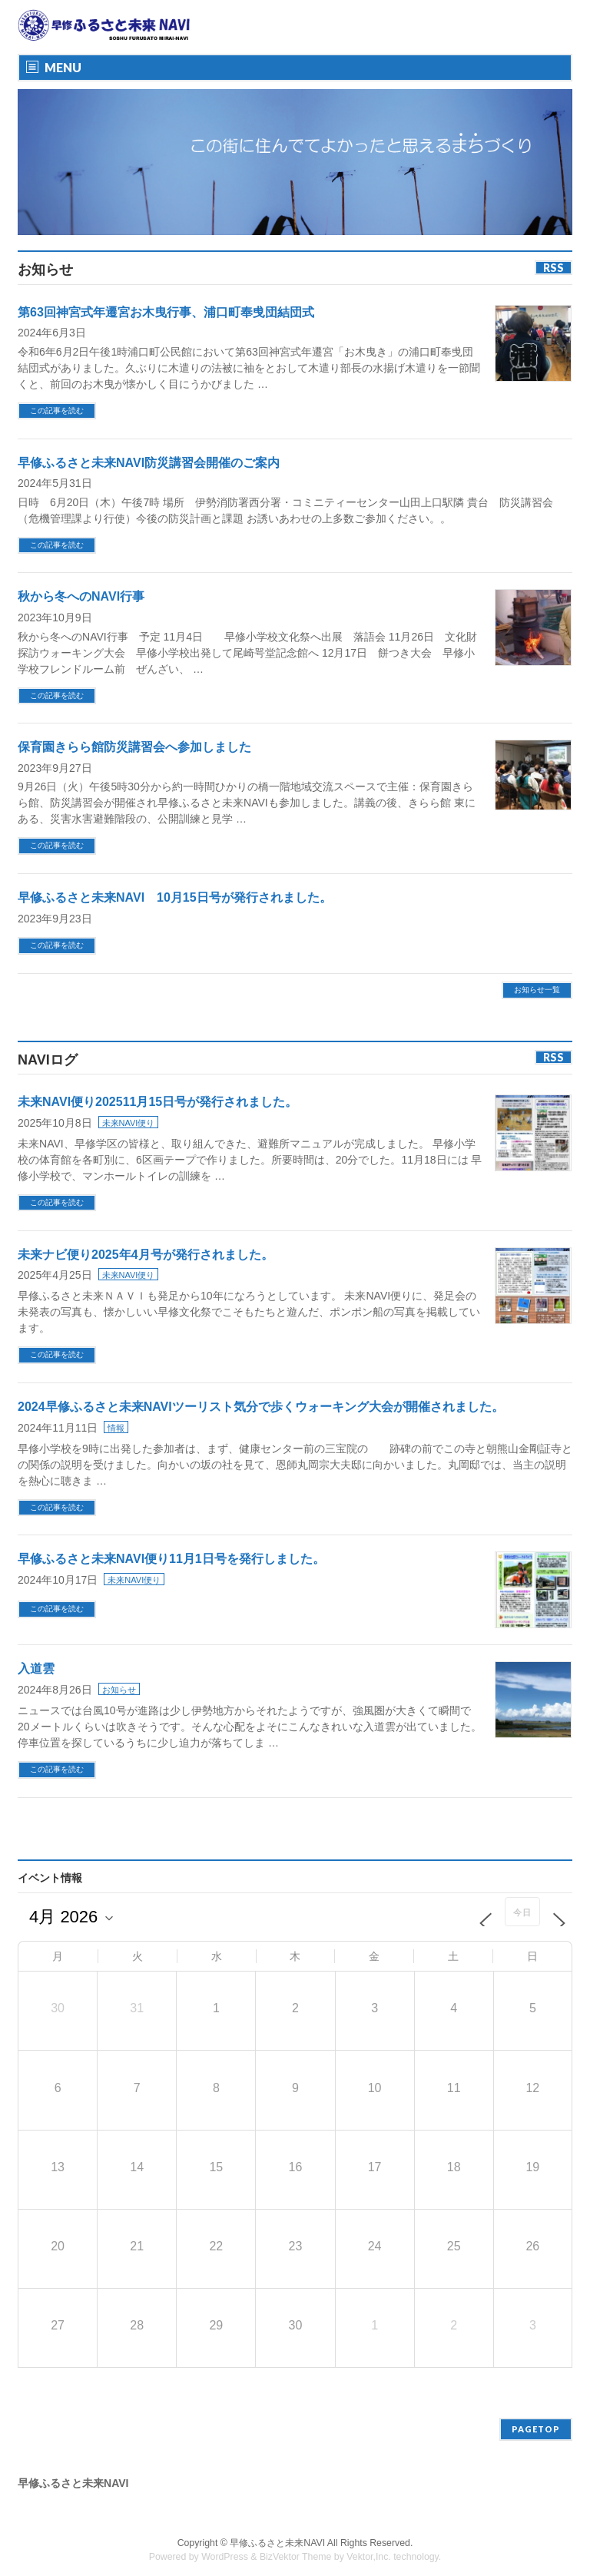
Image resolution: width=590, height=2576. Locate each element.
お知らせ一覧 (537, 989)
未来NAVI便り (128, 1122)
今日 (522, 1912)
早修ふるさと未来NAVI (277, 2531)
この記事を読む (57, 410)
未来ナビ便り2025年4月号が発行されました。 (145, 1254)
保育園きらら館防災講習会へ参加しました (134, 746)
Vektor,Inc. (368, 2545)
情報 (116, 1427)
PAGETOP (536, 2417)
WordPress (224, 2545)
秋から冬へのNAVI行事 (87, 596)
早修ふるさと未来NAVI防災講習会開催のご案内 (149, 462)
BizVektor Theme (296, 2545)
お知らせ (119, 1689)
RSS (553, 267)
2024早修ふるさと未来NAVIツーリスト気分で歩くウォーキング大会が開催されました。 (261, 1406)
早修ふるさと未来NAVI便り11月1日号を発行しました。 (171, 1558)
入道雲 (36, 1668)
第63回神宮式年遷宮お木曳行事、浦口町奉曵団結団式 (166, 312)
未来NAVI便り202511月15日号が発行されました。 (157, 1101)
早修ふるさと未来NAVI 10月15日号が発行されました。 (175, 897)
